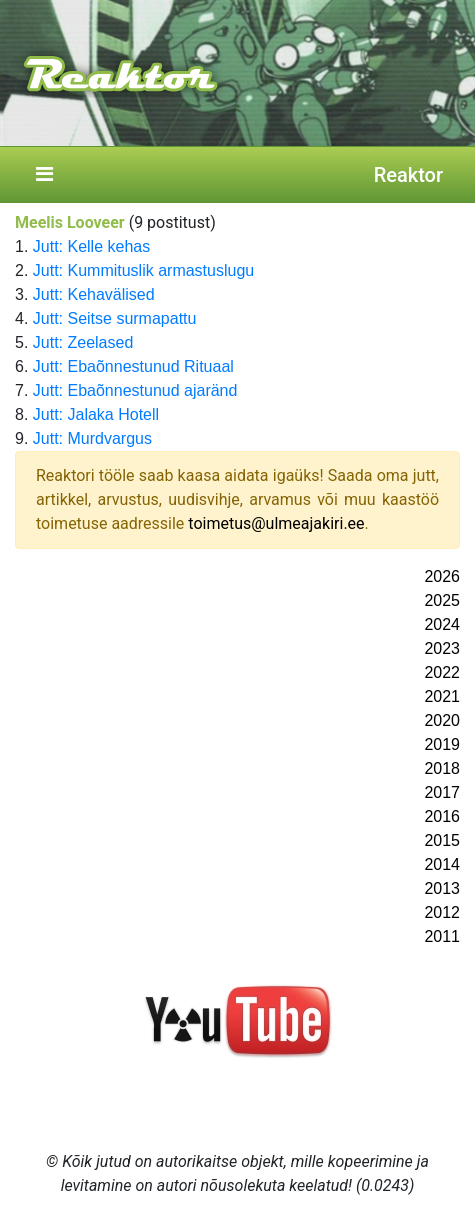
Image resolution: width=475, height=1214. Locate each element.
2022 (442, 672)
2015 (442, 840)
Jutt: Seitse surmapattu (115, 318)
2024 (442, 624)
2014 (442, 864)
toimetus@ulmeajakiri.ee (276, 523)
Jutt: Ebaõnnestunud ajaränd (135, 390)
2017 (442, 792)
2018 (442, 768)
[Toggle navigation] (44, 175)
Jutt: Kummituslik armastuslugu (143, 270)
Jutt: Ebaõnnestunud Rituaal (133, 366)
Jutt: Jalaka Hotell (96, 414)
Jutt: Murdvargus (92, 438)
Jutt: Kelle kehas (91, 246)
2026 (442, 576)
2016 (442, 816)
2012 (442, 912)
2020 (442, 720)
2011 (442, 936)
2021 (442, 696)
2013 (442, 888)
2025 (442, 600)
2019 (442, 744)
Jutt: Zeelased (83, 342)
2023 (442, 648)
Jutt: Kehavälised (94, 294)
